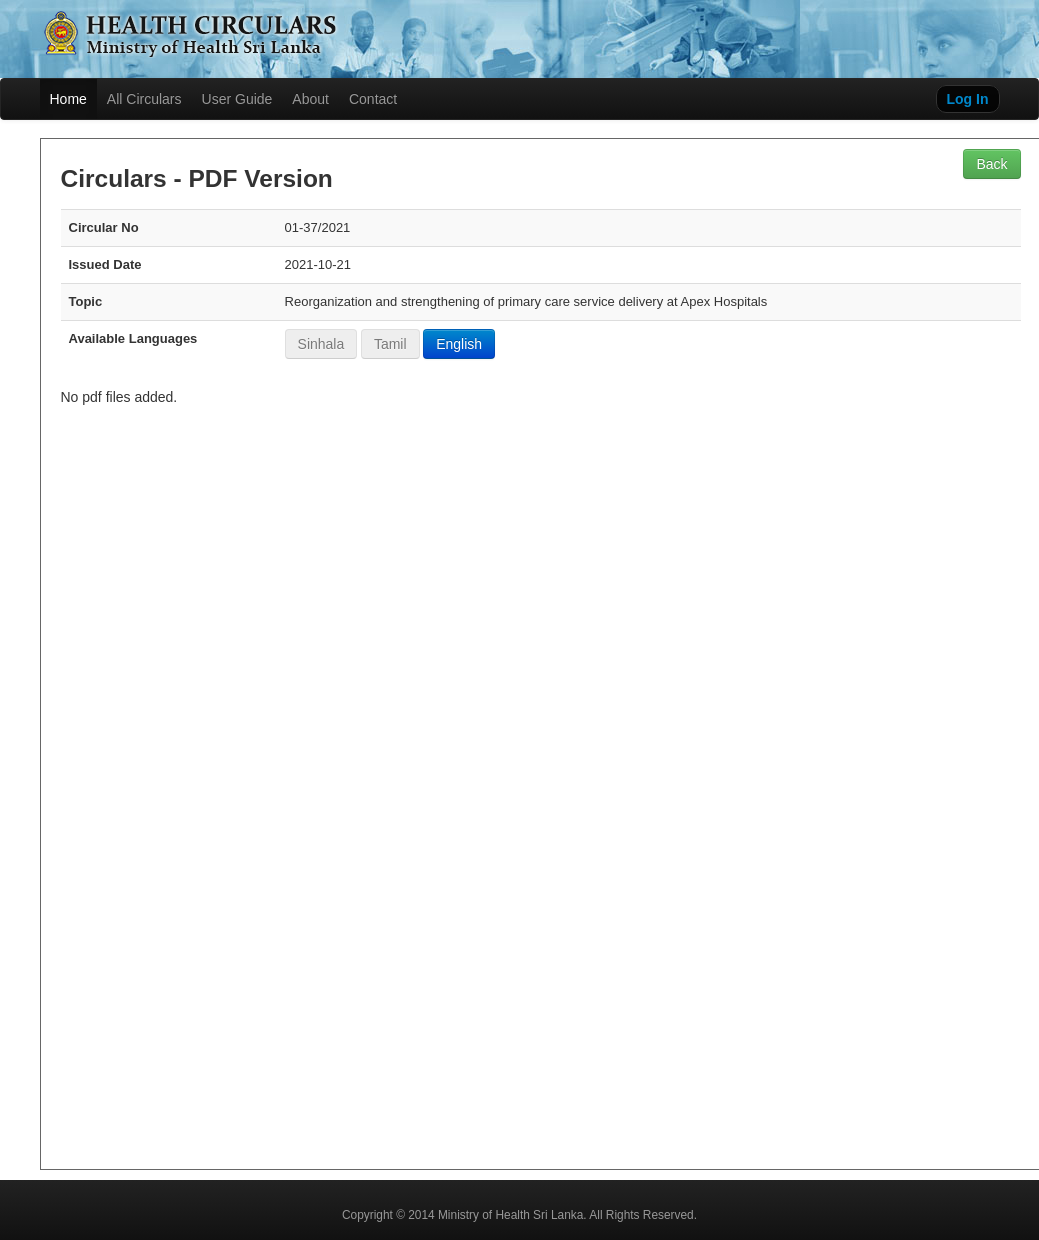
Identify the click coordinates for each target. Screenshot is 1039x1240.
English (459, 344)
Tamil (390, 344)
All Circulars (144, 99)
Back (991, 164)
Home (68, 99)
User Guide (237, 99)
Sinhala (321, 344)
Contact (373, 99)
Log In (968, 99)
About (310, 99)
